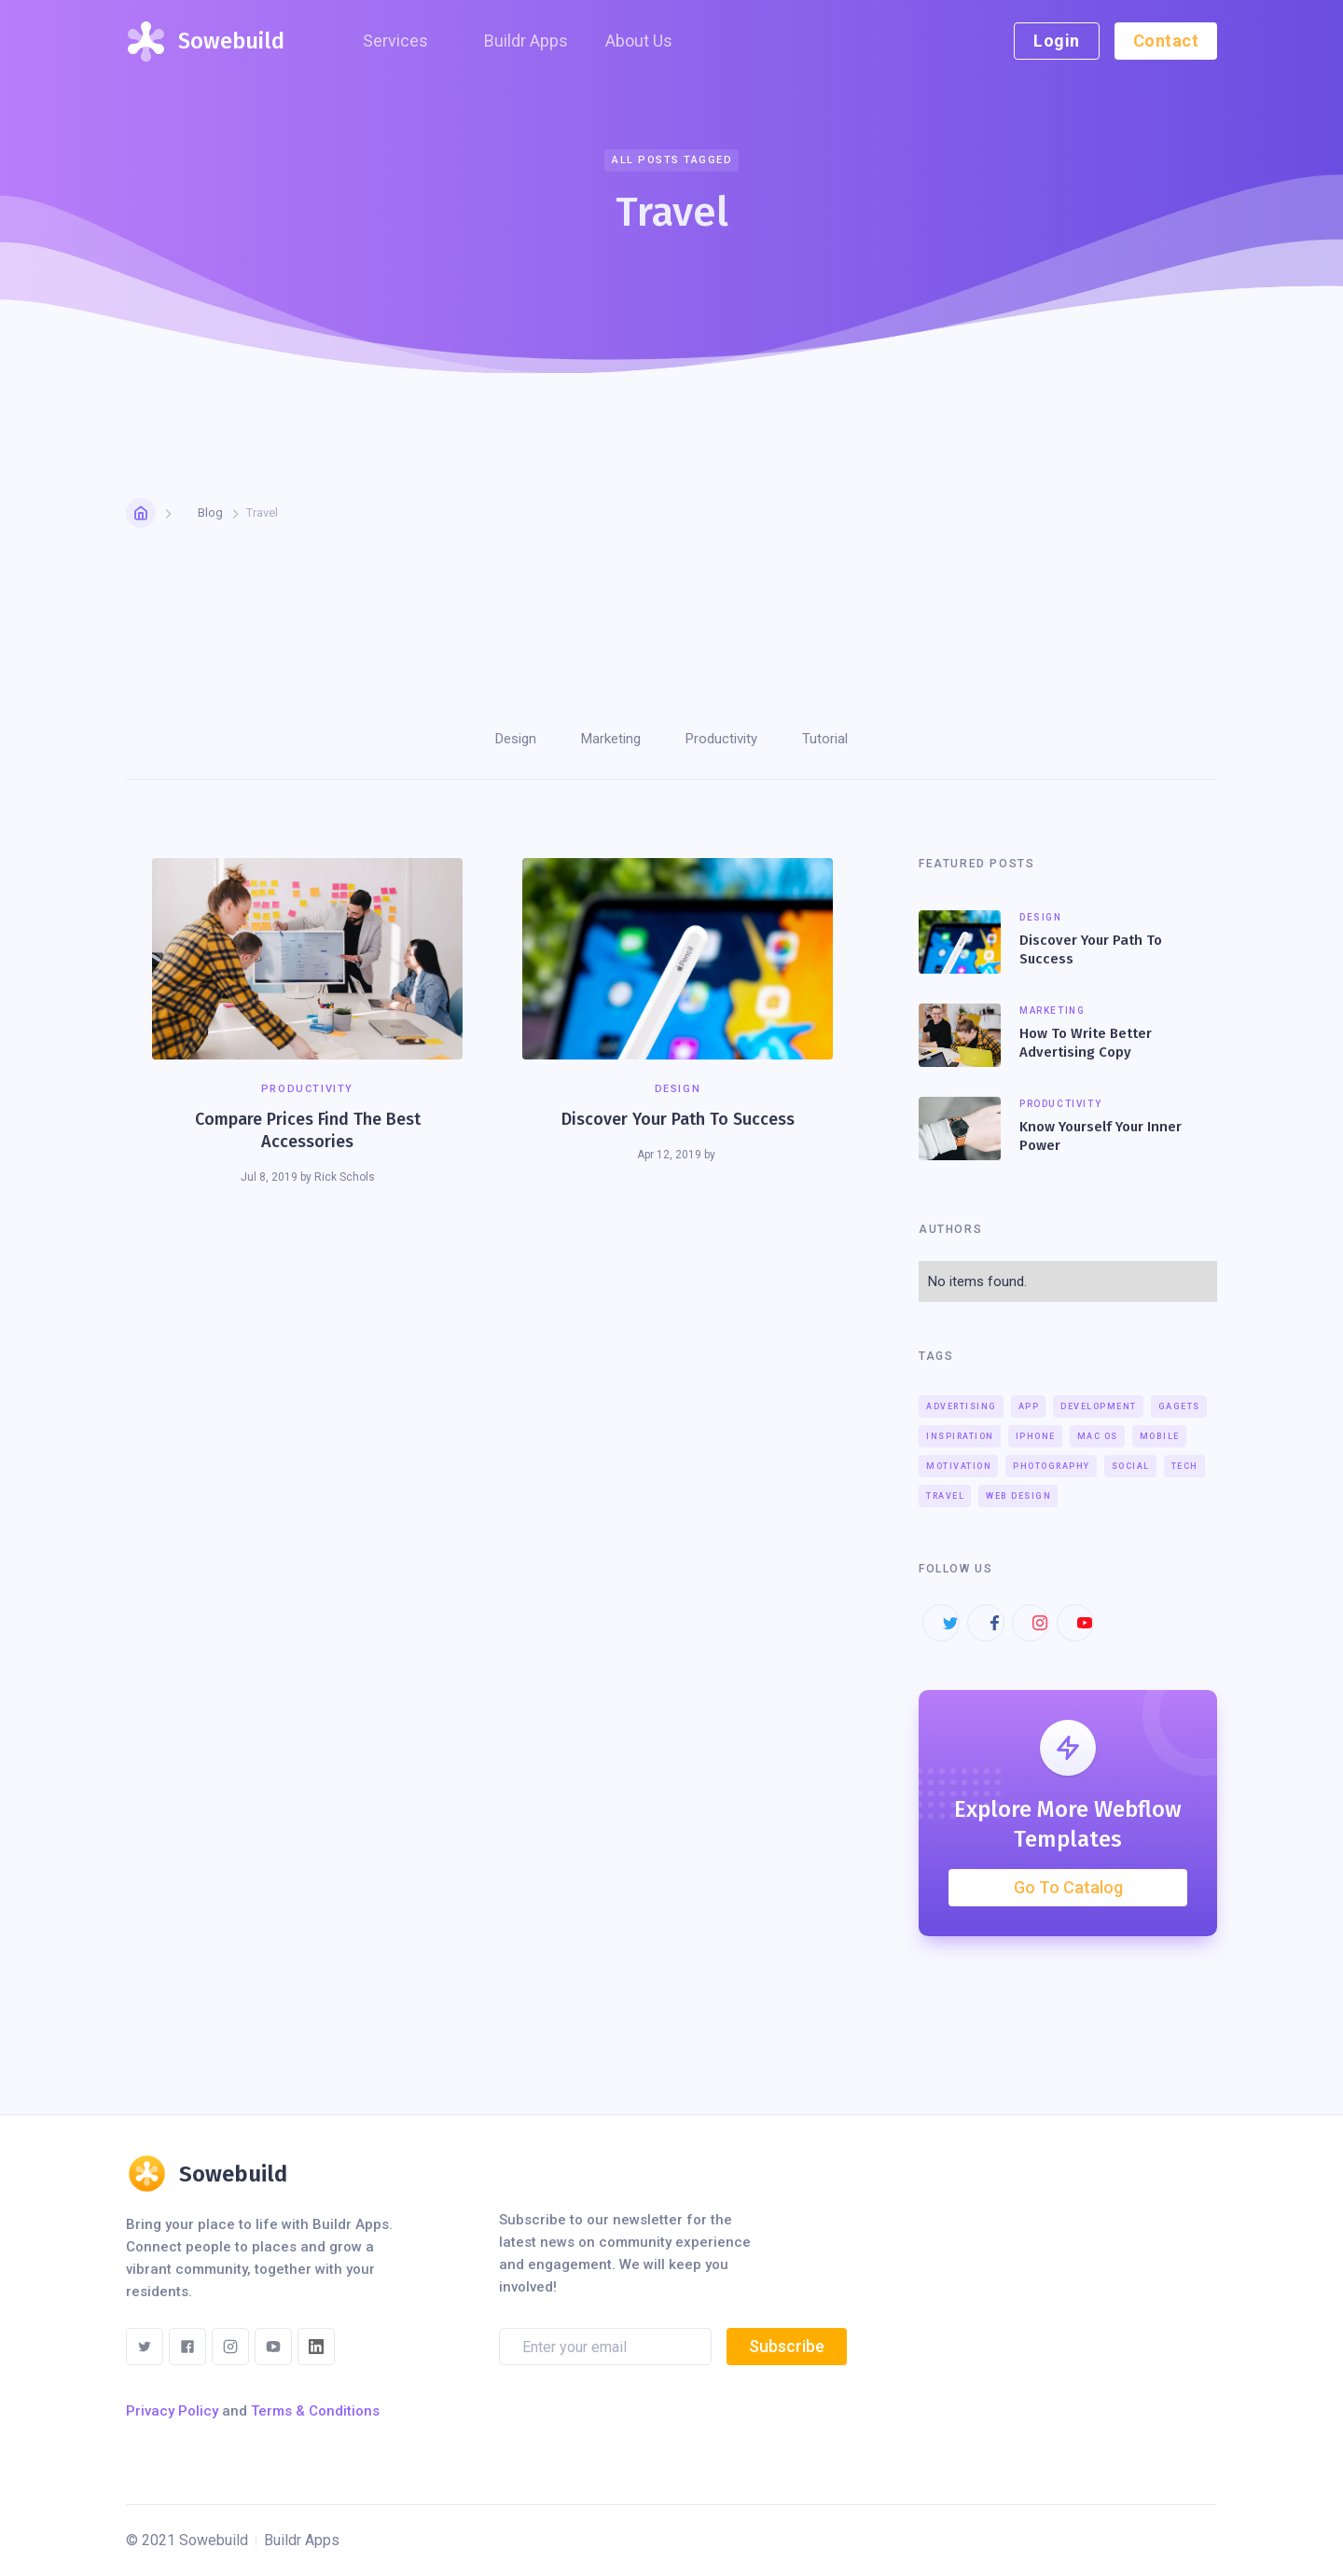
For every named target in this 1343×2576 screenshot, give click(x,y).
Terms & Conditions (315, 2411)
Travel (945, 1496)
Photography (1051, 1466)
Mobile (1160, 1436)
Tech (1184, 1466)
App (1029, 1406)
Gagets (1179, 1406)
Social (1131, 1466)
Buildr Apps (526, 40)
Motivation (958, 1466)
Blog (210, 512)
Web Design (1018, 1496)
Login (1056, 40)
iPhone (1036, 1436)
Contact (1166, 40)
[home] (205, 41)
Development (1098, 1406)
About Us (638, 40)
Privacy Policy (172, 2411)
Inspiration (960, 1436)
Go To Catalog (1068, 1887)
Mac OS (1097, 1436)
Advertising (961, 1406)
